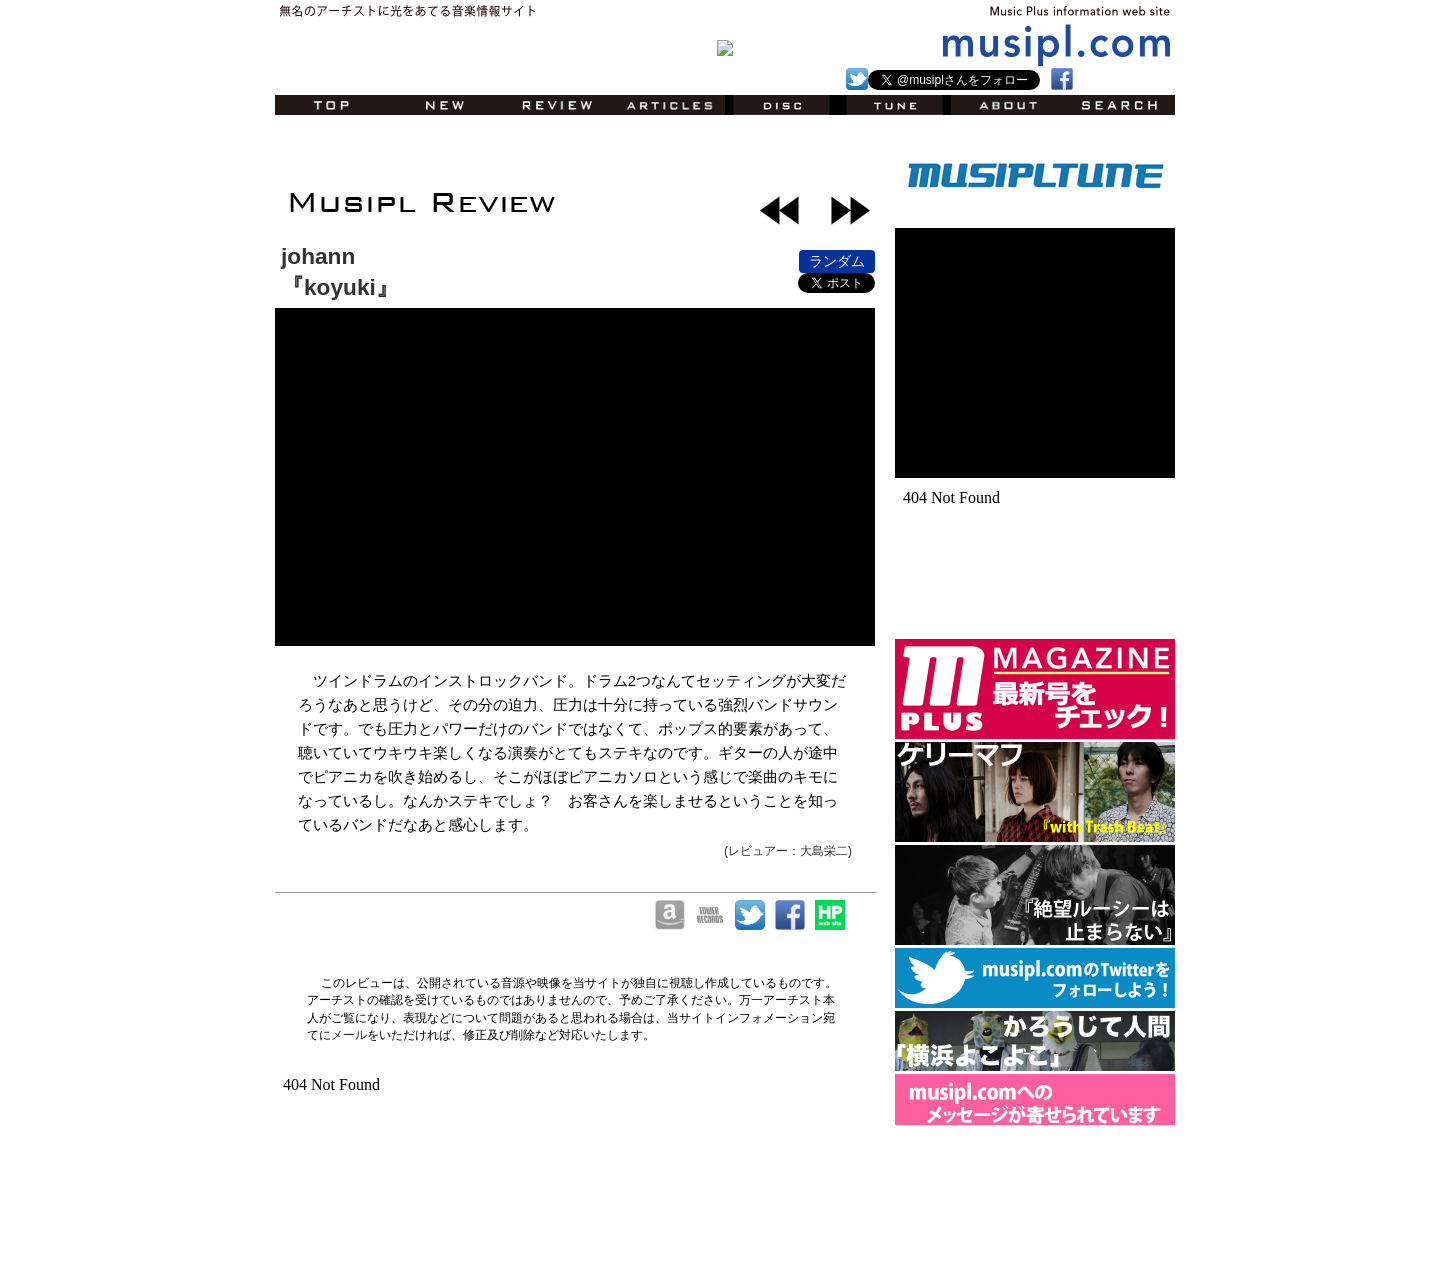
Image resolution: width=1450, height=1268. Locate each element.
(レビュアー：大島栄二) (788, 851)
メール (349, 1035)
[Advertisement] (509, 155)
